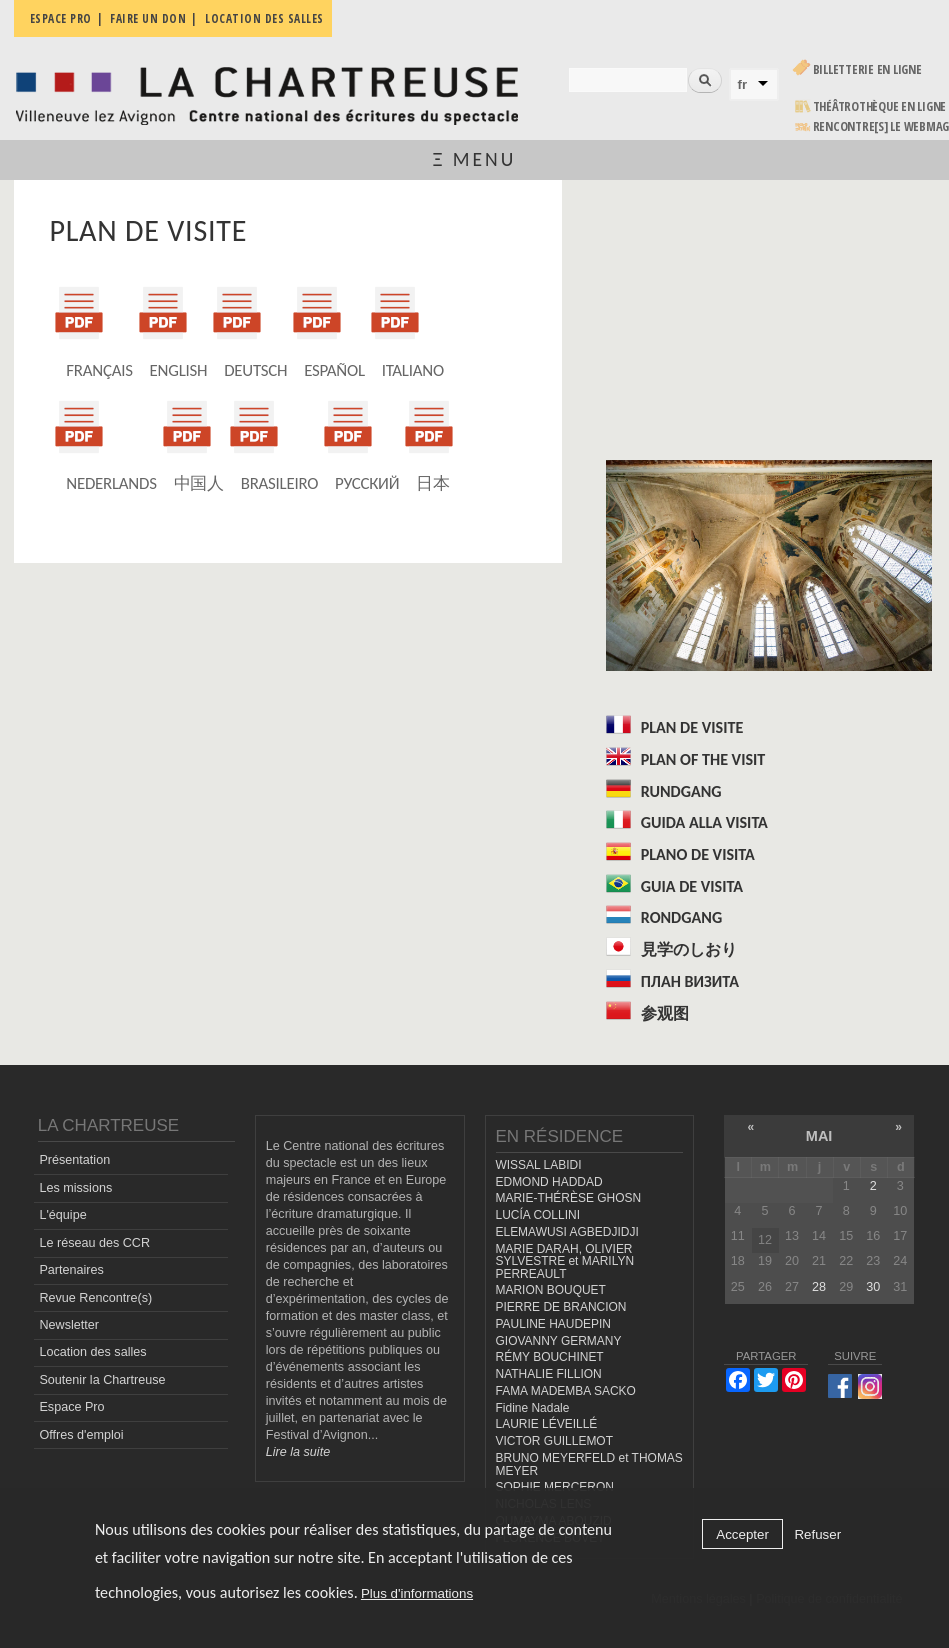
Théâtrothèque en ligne (880, 106)
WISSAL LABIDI (539, 1165)
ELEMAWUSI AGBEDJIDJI (567, 1232)
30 (873, 1287)
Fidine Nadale (533, 1408)
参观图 (665, 1013)
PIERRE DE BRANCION (561, 1307)
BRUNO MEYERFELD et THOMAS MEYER (589, 1464)
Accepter (742, 1534)
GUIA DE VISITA (692, 886)
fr (743, 84)
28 (819, 1287)
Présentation (74, 1160)
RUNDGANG (681, 791)
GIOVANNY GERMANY (559, 1341)
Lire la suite (298, 1452)
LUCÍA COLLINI (538, 1215)
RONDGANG (681, 917)
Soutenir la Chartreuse (102, 1380)
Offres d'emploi (81, 1435)
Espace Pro (71, 1407)
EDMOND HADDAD (549, 1182)
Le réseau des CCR (94, 1243)
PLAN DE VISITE (692, 727)
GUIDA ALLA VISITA (704, 822)
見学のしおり (689, 949)
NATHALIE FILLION (549, 1374)
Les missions (75, 1188)
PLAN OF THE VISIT (703, 759)
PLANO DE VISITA (698, 854)
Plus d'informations (417, 1593)
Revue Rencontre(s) (95, 1298)
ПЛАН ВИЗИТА (690, 981)
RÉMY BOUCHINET (550, 1357)
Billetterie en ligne (867, 69)
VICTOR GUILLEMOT (555, 1441)
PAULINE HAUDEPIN (554, 1324)
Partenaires (71, 1270)
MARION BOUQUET (551, 1290)
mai (819, 1136)
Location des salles (92, 1352)
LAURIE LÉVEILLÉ (547, 1424)
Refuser (817, 1534)
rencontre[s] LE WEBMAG (881, 126)
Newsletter (69, 1325)
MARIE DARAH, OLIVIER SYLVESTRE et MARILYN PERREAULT (565, 1261)
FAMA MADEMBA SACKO (566, 1391)
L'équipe (62, 1215)
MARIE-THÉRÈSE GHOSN (569, 1198)
